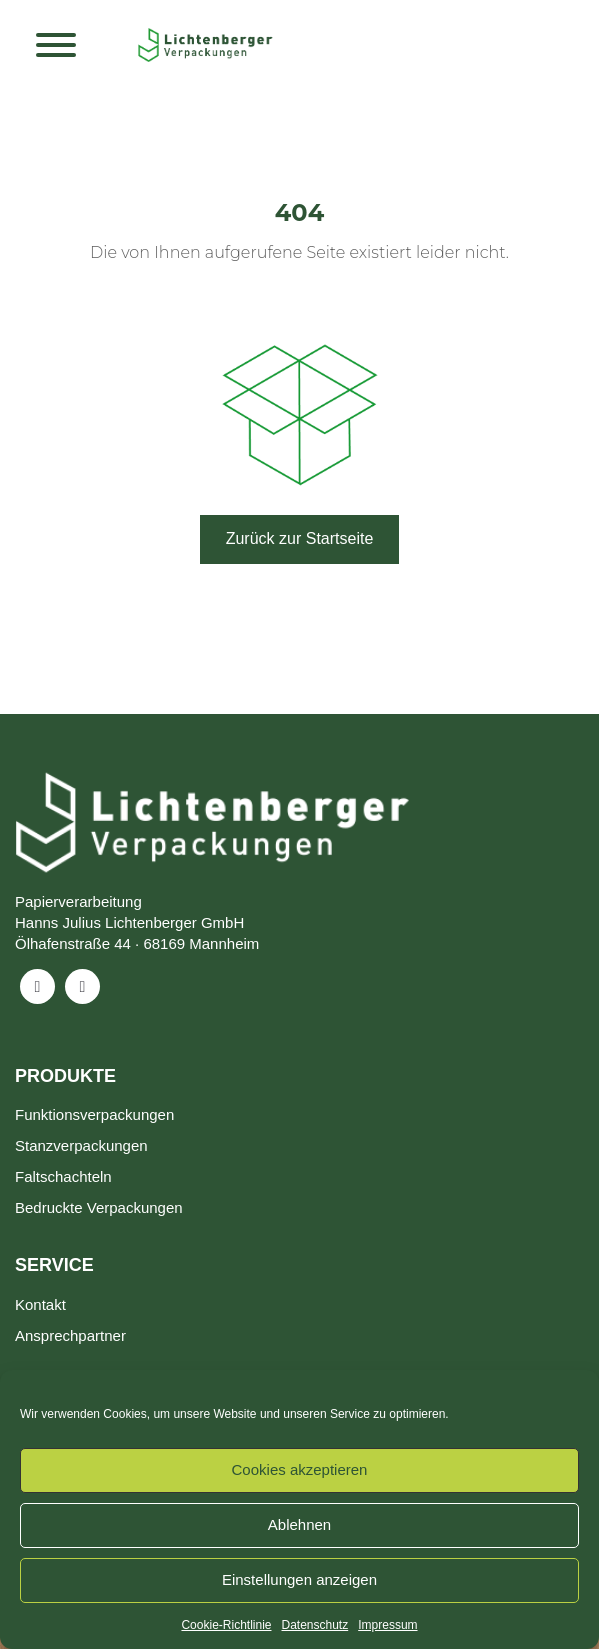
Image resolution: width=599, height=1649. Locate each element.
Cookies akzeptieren (300, 1469)
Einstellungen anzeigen (299, 1579)
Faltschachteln (63, 1176)
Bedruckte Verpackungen (99, 1207)
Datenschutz (315, 1625)
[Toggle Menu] (56, 45)
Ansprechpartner (70, 1335)
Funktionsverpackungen (94, 1114)
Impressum (387, 1625)
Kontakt (40, 1304)
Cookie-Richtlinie (226, 1625)
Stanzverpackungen (81, 1145)
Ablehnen (299, 1524)
